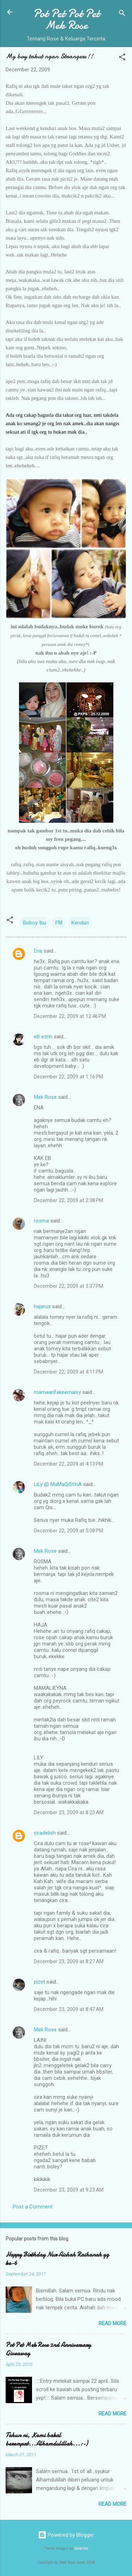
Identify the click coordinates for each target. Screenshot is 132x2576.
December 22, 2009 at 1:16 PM (68, 1076)
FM (58, 923)
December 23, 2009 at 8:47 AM (68, 2009)
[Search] (122, 14)
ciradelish (45, 1833)
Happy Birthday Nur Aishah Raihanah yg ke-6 (57, 2258)
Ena (38, 951)
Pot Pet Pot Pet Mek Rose (66, 19)
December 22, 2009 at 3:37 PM (68, 1286)
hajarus (42, 1306)
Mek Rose (45, 1097)
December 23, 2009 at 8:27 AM (68, 1961)
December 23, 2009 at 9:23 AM (68, 2190)
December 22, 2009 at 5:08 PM (68, 1530)
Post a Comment (32, 2207)
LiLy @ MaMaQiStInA (58, 1484)
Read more (112, 2323)
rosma (41, 1221)
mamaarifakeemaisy (57, 1392)
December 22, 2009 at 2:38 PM (68, 1200)
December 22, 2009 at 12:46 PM (70, 1016)
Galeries (81, 2548)
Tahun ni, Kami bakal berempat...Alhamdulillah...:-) (47, 2439)
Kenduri (80, 923)
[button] (122, 58)
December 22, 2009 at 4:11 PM (68, 1372)
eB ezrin (43, 1036)
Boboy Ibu (34, 923)
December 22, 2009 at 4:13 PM (68, 1464)
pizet (39, 1982)
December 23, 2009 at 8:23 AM (68, 1812)
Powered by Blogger (66, 2535)
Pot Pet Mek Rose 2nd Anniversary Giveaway (48, 2349)
